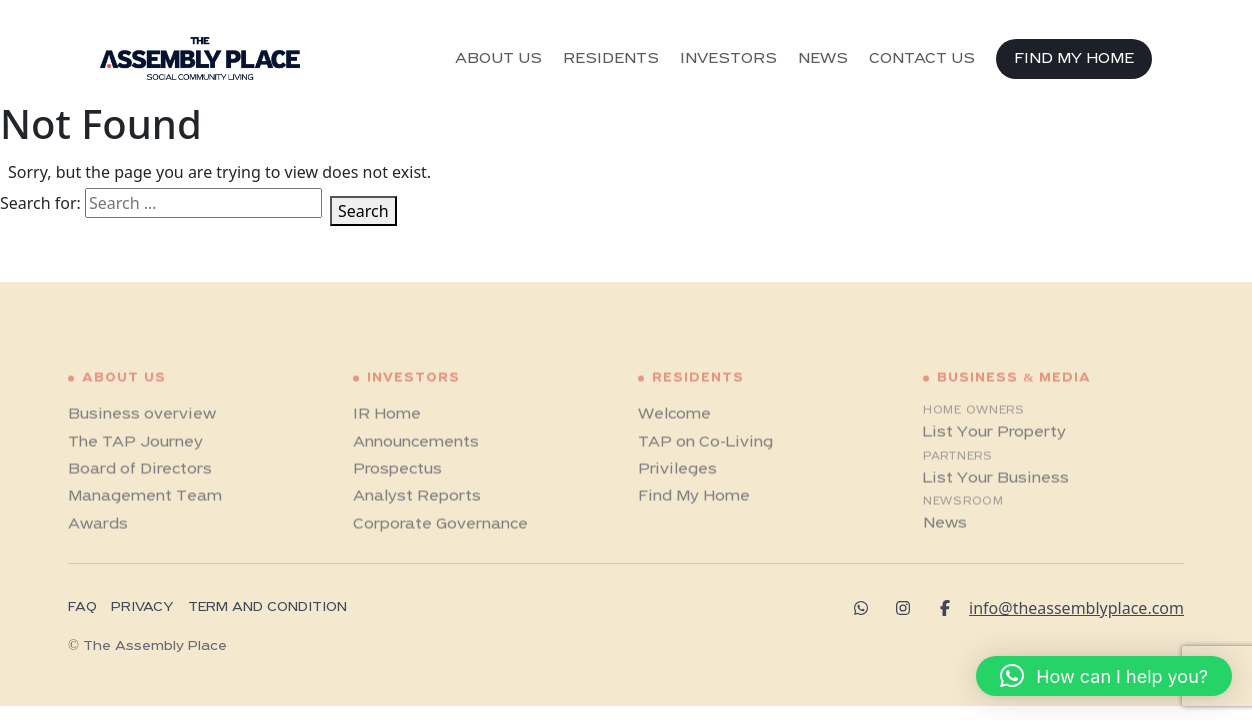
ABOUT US (498, 59)
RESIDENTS (611, 59)
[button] (1104, 676)
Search (363, 211)
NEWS (823, 59)
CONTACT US (922, 59)
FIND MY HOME (1074, 59)
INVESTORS (728, 59)
